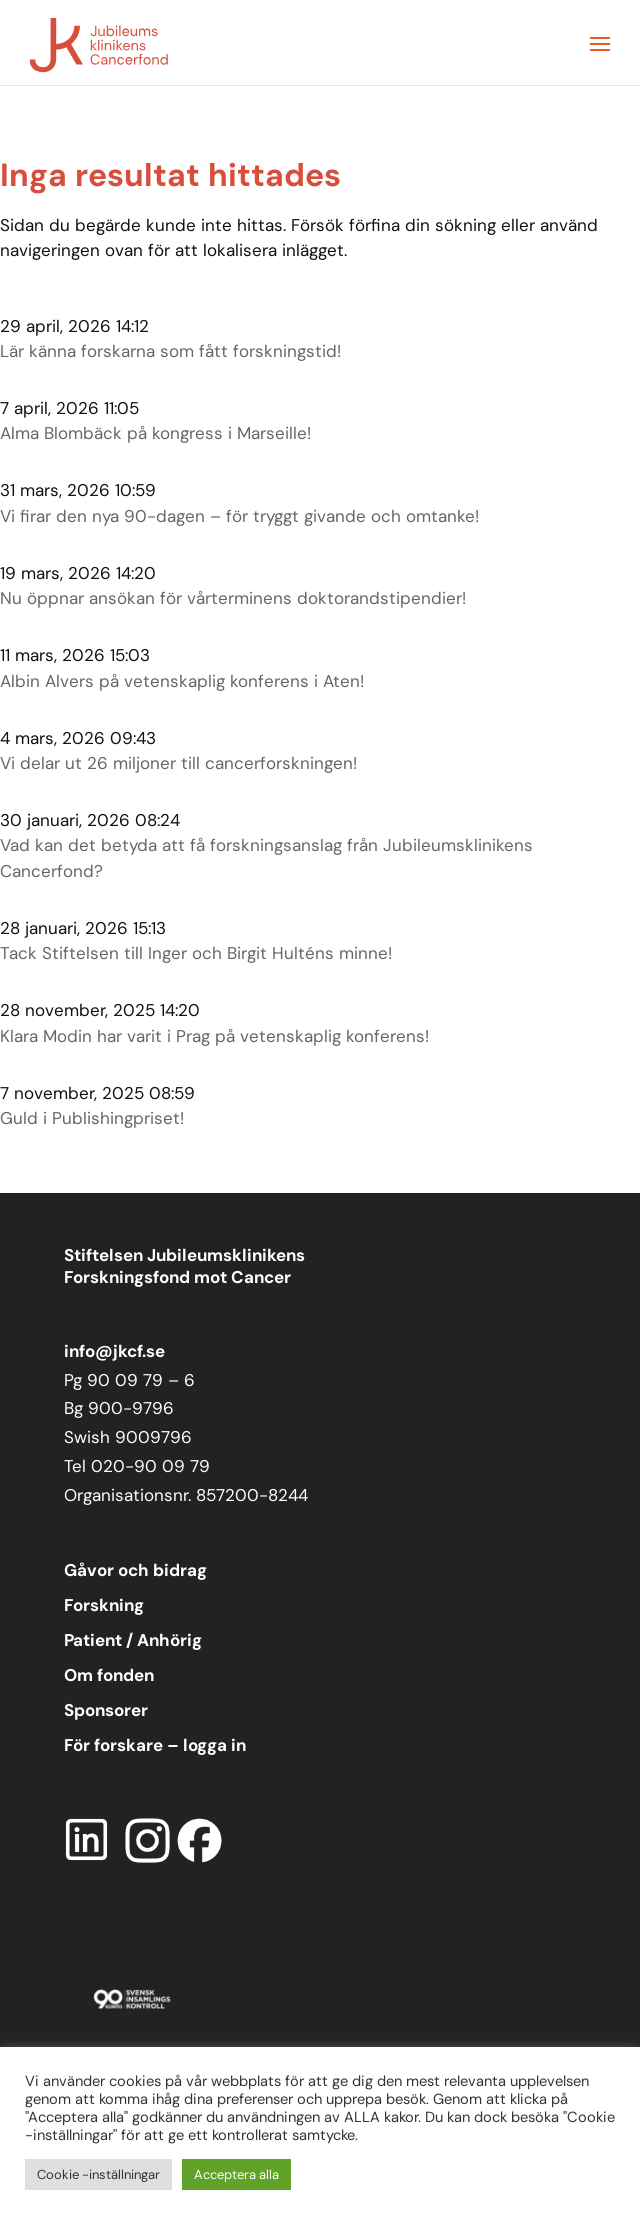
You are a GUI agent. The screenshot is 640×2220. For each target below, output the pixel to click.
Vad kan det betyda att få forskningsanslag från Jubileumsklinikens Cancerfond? (266, 858)
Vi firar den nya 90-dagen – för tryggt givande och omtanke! (239, 516)
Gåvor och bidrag (135, 1570)
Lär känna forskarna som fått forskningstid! (170, 351)
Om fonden (109, 1675)
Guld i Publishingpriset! (92, 1118)
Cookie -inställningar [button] (98, 2174)
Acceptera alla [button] (236, 2174)
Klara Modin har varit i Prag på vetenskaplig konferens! (214, 1036)
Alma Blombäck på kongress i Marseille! (155, 433)
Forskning (104, 1605)
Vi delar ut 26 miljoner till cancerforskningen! (178, 763)
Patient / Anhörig (133, 1640)
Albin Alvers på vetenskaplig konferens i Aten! (182, 681)
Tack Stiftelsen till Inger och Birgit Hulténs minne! (196, 953)
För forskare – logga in (155, 1745)
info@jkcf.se (114, 1351)
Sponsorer (106, 1710)
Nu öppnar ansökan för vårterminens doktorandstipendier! (233, 598)
